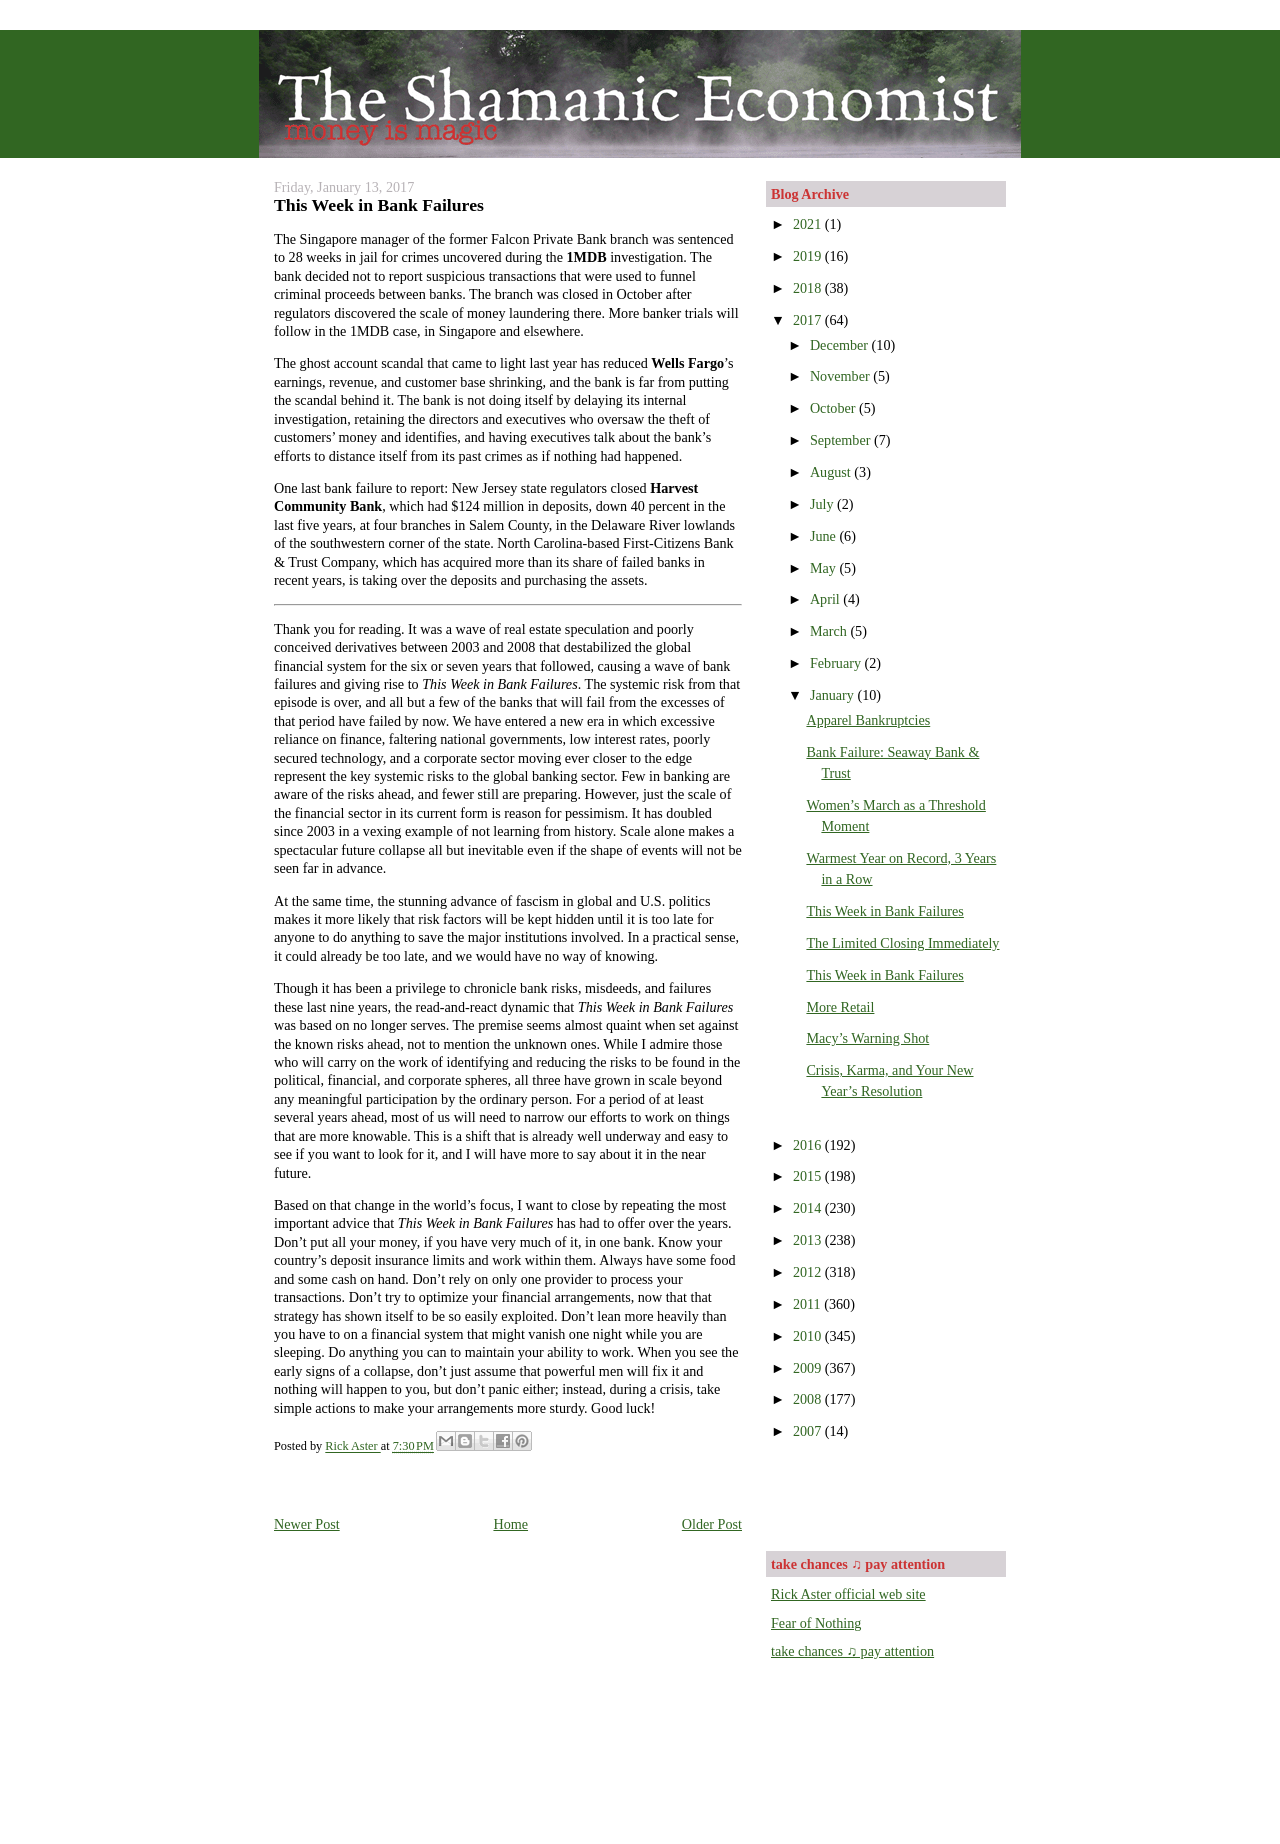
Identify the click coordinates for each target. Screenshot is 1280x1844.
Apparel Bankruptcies (868, 720)
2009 (809, 1368)
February (837, 663)
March (830, 631)
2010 (809, 1336)
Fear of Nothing (816, 1623)
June (825, 536)
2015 (809, 1176)
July (823, 504)
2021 (809, 224)
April (826, 599)
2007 (809, 1431)
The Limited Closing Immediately (902, 943)
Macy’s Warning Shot (867, 1038)
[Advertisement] (888, 1494)
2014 (809, 1208)
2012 (809, 1272)
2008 (809, 1399)
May (825, 568)
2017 (809, 320)
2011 (808, 1304)
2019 (809, 256)
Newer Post (307, 1524)
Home (510, 1524)
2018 (809, 288)
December (841, 345)
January (834, 695)
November (841, 376)
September (842, 440)
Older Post (712, 1524)
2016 (809, 1145)
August (832, 472)
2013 (809, 1240)
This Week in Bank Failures (884, 911)
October (834, 408)
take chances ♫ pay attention (852, 1651)
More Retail (840, 1007)
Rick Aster (352, 1447)
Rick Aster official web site (848, 1594)
